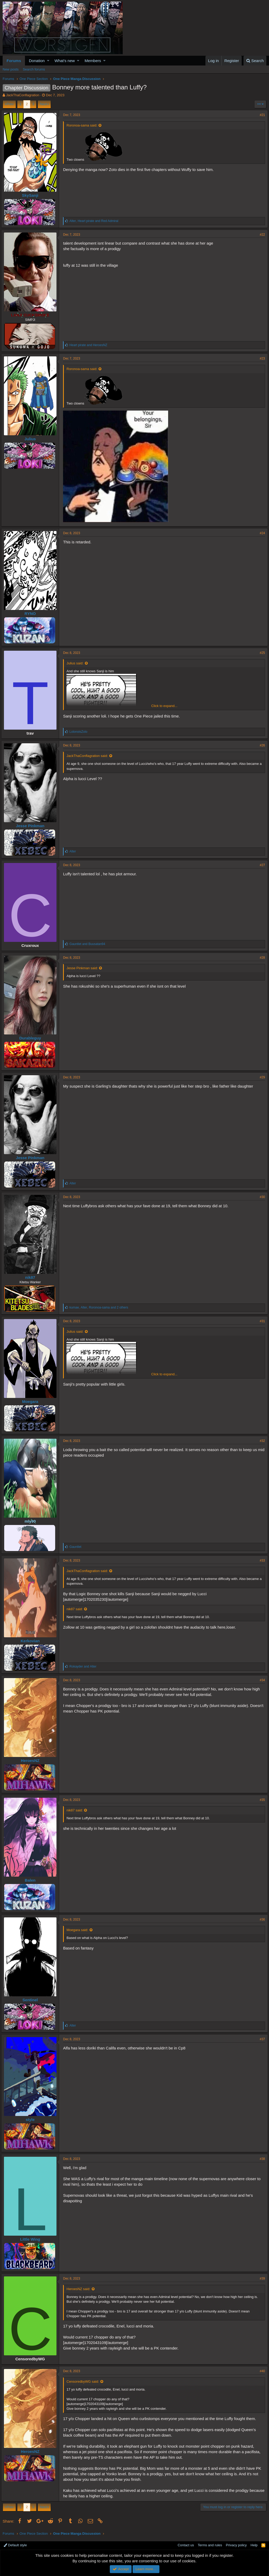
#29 (260, 1077)
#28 (260, 957)
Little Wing (32, 2239)
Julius (31, 439)
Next (43, 104)
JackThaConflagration (22, 95)
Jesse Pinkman (31, 826)
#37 (260, 2039)
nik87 (32, 1277)
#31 (260, 1321)
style (31, 2119)
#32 (260, 1441)
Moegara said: (79, 1930)
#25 (260, 653)
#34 (260, 1680)
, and (95, 221)
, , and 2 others (100, 1307)
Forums (14, 60)
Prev (10, 104)
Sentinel (31, 2000)
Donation (37, 60)
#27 (260, 865)
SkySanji (31, 195)
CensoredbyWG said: (84, 2381)
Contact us (186, 2545)
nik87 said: (76, 1609)
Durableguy (32, 1038)
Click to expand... (164, 706)
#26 (260, 745)
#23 (260, 358)
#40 (260, 2371)
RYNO (31, 613)
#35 (260, 1800)
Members (93, 60)
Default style (15, 2545)
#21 (260, 115)
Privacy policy (236, 2545)
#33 (260, 1560)
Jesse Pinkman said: (83, 968)
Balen (31, 1880)
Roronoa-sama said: (83, 125)
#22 (260, 234)
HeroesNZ (31, 1760)
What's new (65, 60)
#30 (260, 1197)
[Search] (255, 60)
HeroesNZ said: (80, 2289)
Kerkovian (31, 1641)
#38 (260, 2159)
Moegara (32, 1401)
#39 (260, 2278)
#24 (260, 533)
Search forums (34, 69)
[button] (48, 60)
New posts (11, 69)
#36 (260, 1919)
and (90, 345)
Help (254, 2545)
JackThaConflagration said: (89, 756)
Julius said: (76, 663)
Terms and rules (210, 2545)
